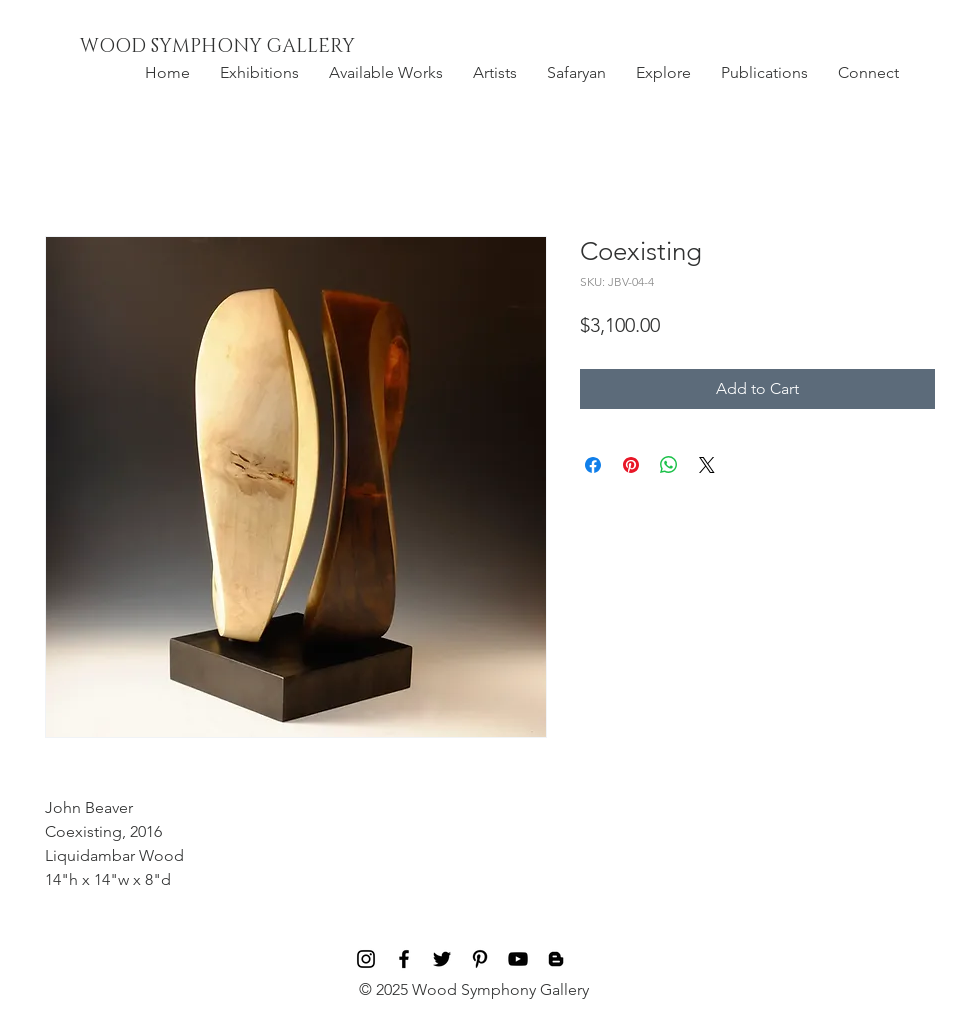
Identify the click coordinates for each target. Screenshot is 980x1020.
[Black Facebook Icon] (404, 959)
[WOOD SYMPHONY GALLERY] (263, 47)
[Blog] (556, 959)
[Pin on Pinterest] (631, 465)
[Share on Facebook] (593, 465)
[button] (259, 73)
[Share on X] (707, 465)
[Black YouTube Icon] (518, 959)
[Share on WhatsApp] (669, 465)
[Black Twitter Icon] (442, 959)
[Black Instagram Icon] (366, 959)
